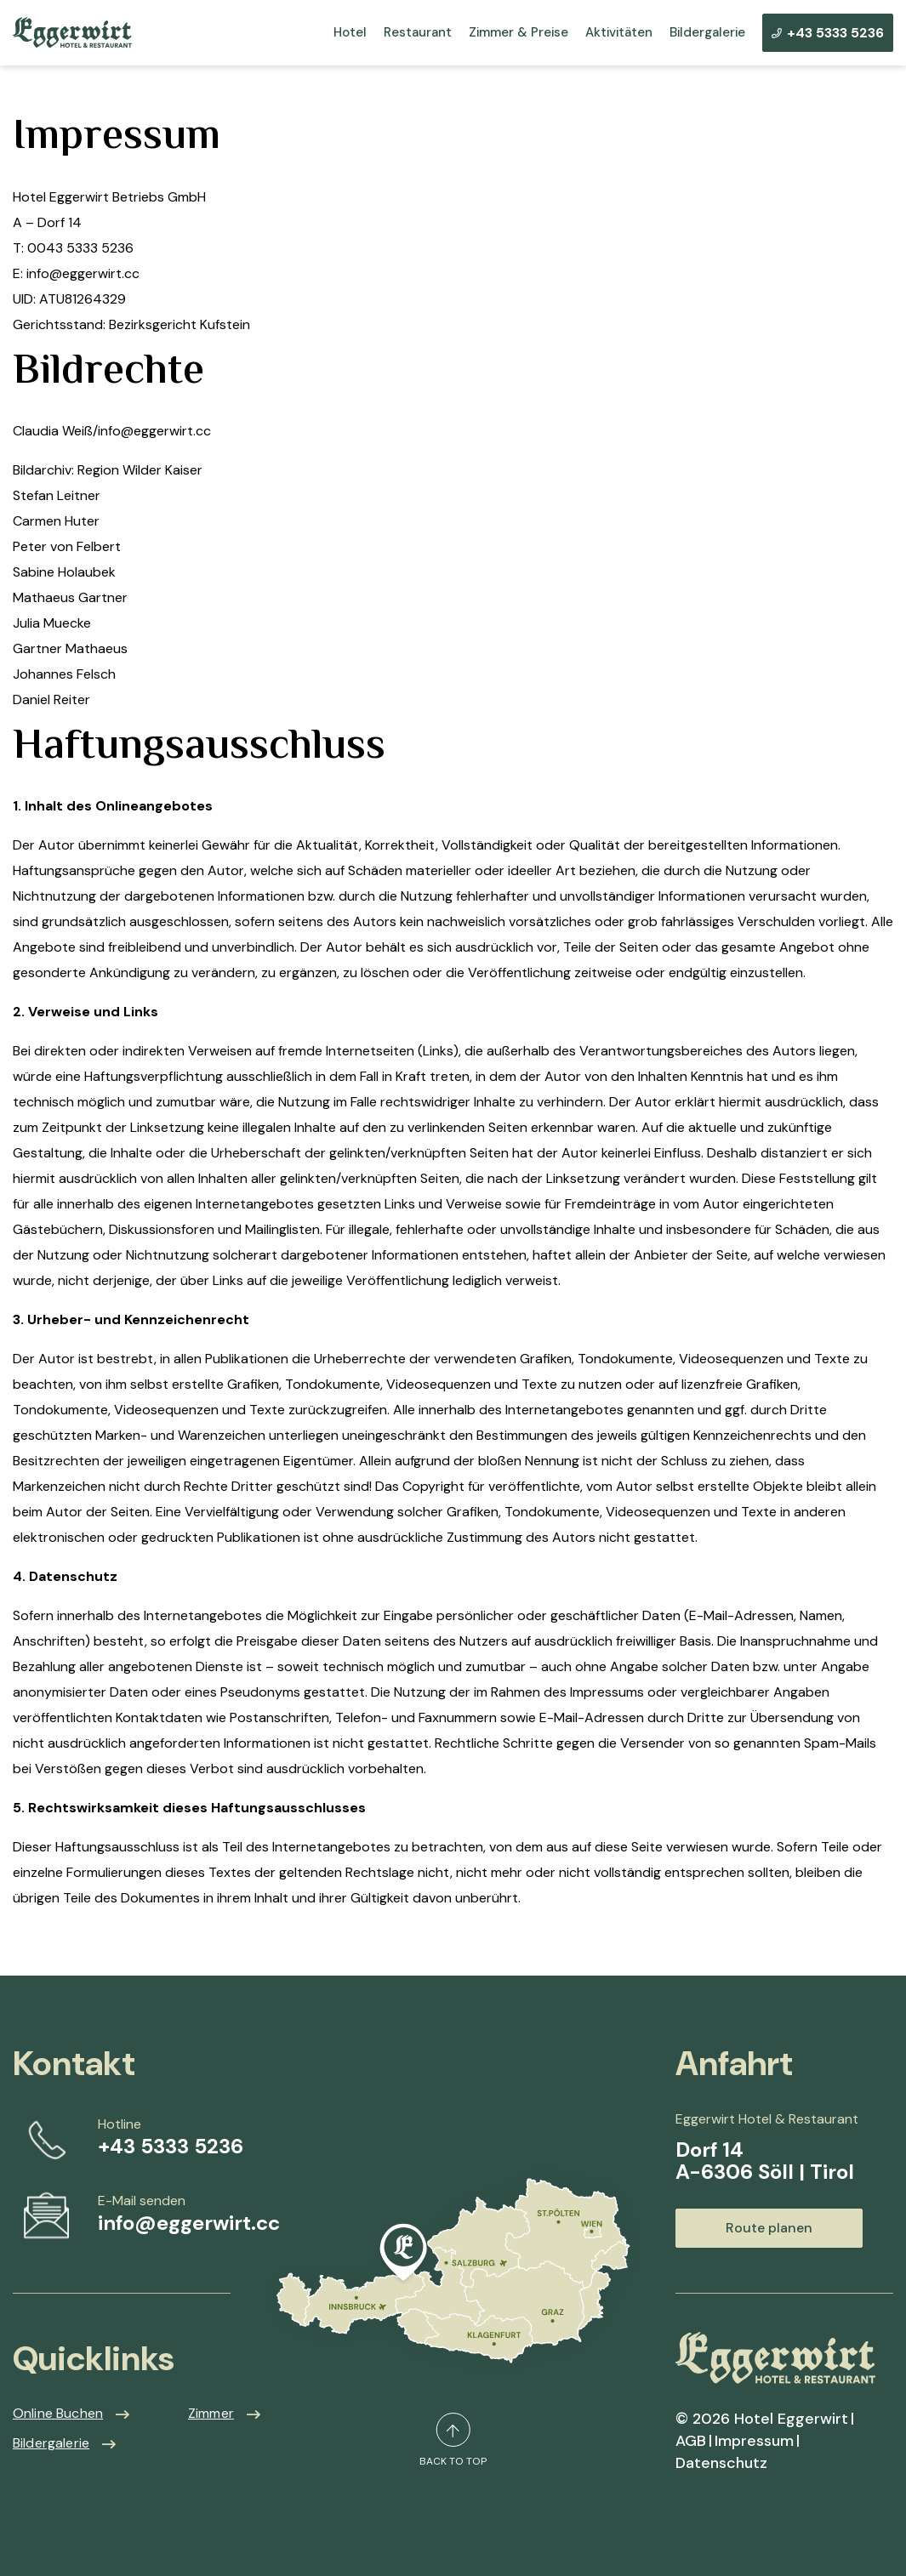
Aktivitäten (618, 33)
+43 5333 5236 (828, 33)
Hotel (350, 33)
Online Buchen (58, 2413)
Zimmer (211, 2413)
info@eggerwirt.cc (189, 2222)
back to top (453, 2440)
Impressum (754, 2441)
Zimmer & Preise (518, 33)
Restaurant (418, 33)
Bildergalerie (707, 33)
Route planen (769, 2228)
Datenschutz (721, 2463)
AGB (690, 2441)
